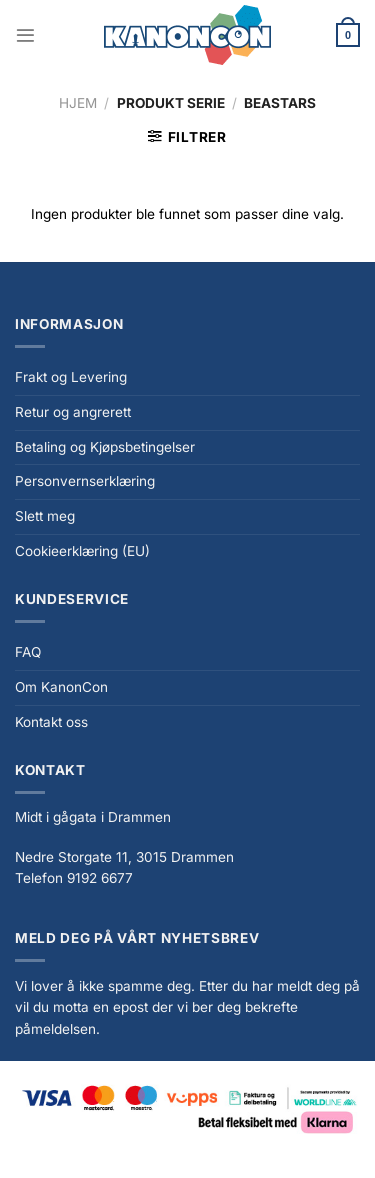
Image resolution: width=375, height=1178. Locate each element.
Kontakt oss (51, 722)
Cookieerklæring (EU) (82, 551)
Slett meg (45, 516)
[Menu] (25, 35)
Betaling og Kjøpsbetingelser (105, 447)
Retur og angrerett (73, 412)
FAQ (28, 652)
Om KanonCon (61, 687)
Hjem (78, 103)
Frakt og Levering (71, 377)
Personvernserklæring (85, 481)
